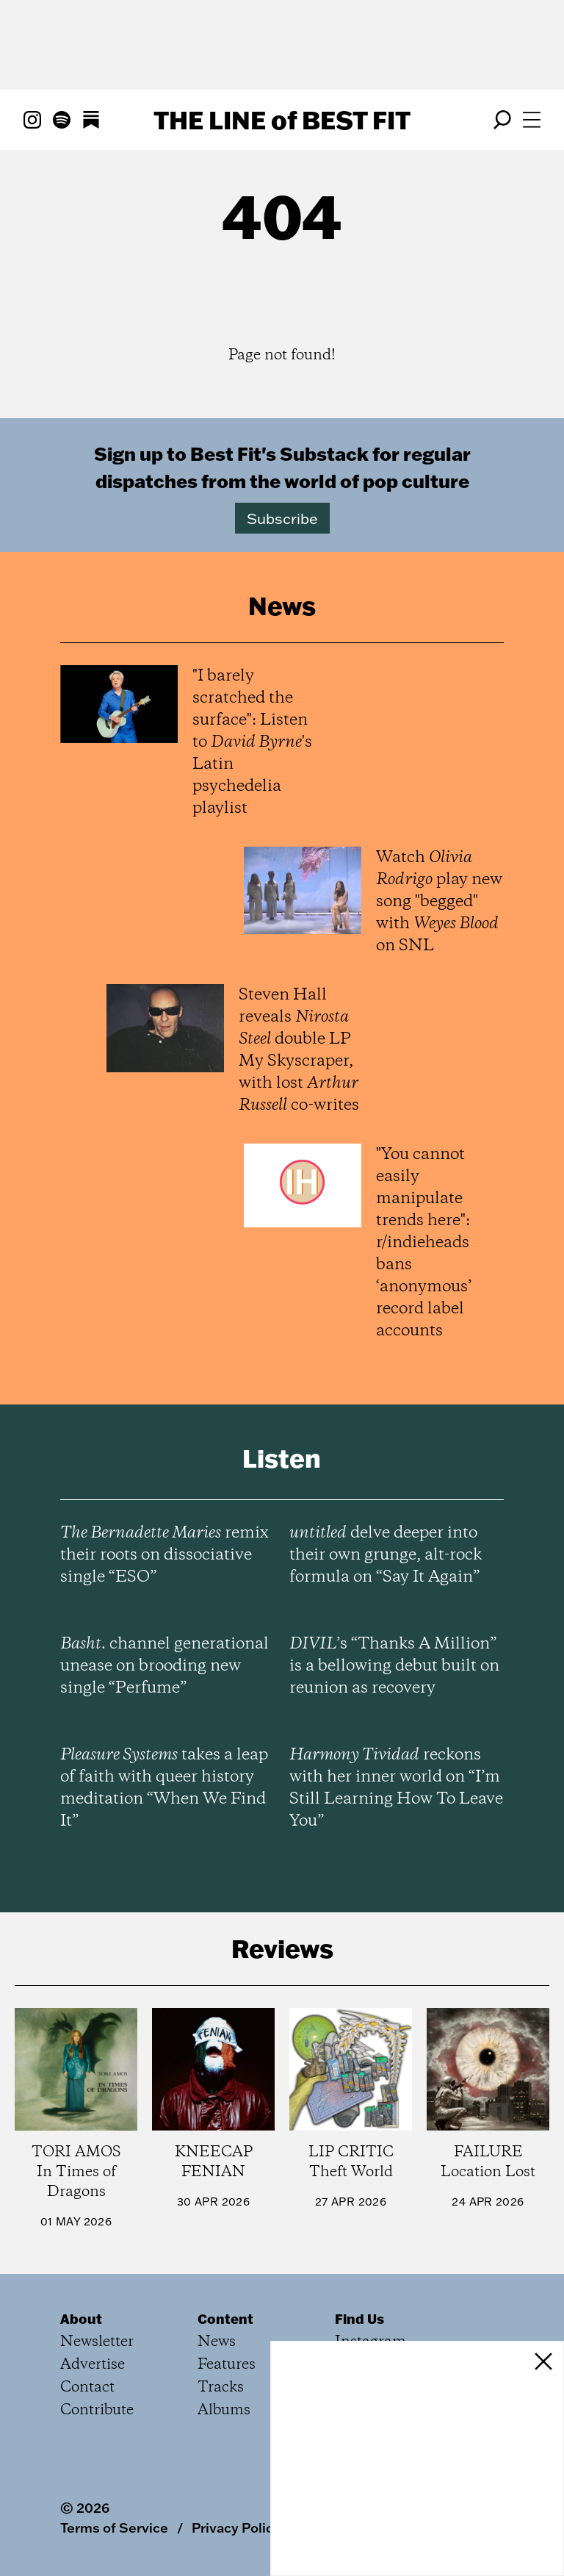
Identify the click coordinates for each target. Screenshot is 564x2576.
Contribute (97, 2410)
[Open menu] (531, 120)
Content (225, 2319)
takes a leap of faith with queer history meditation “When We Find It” (164, 1788)
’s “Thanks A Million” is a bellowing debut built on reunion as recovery (394, 1666)
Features (227, 2365)
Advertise (92, 2365)
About (81, 2319)
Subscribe (282, 518)
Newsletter (97, 2342)
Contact (87, 2387)
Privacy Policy (236, 2527)
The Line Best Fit (282, 119)
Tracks (221, 2387)
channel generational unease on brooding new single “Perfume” (164, 1666)
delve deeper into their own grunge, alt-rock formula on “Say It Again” (385, 1555)
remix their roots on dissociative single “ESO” (164, 1555)
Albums (224, 2410)
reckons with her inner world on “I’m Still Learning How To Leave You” (396, 1788)
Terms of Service (114, 2527)
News (217, 2342)
